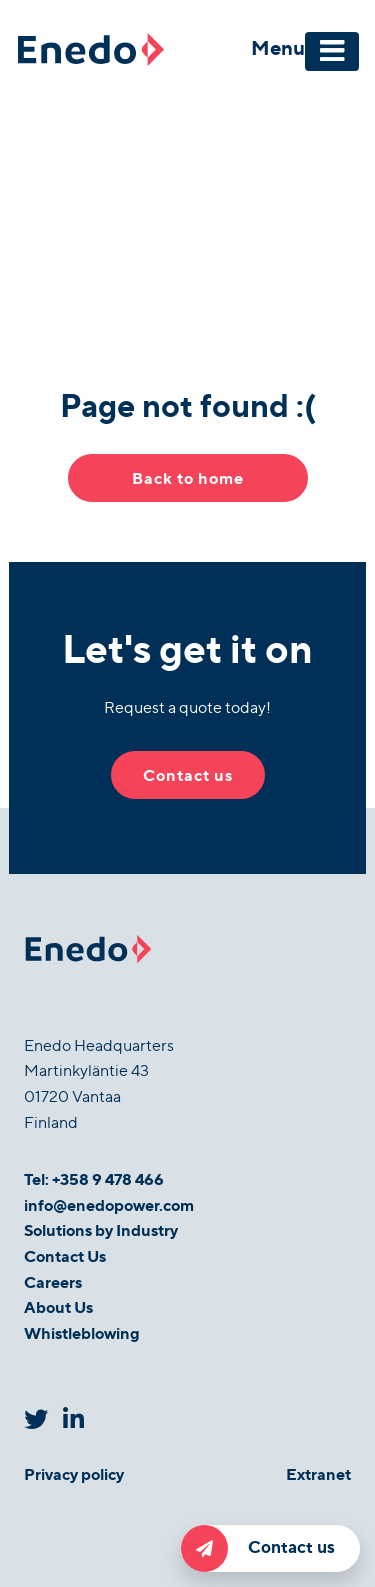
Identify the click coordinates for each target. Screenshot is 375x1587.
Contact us (258, 1548)
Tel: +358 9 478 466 (94, 1178)
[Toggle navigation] (332, 51)
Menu (278, 46)
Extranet (318, 1473)
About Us (58, 1306)
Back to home (188, 477)
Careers (53, 1281)
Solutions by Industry (101, 1229)
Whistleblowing (82, 1332)
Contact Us (65, 1255)
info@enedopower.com (109, 1204)
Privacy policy (74, 1473)
